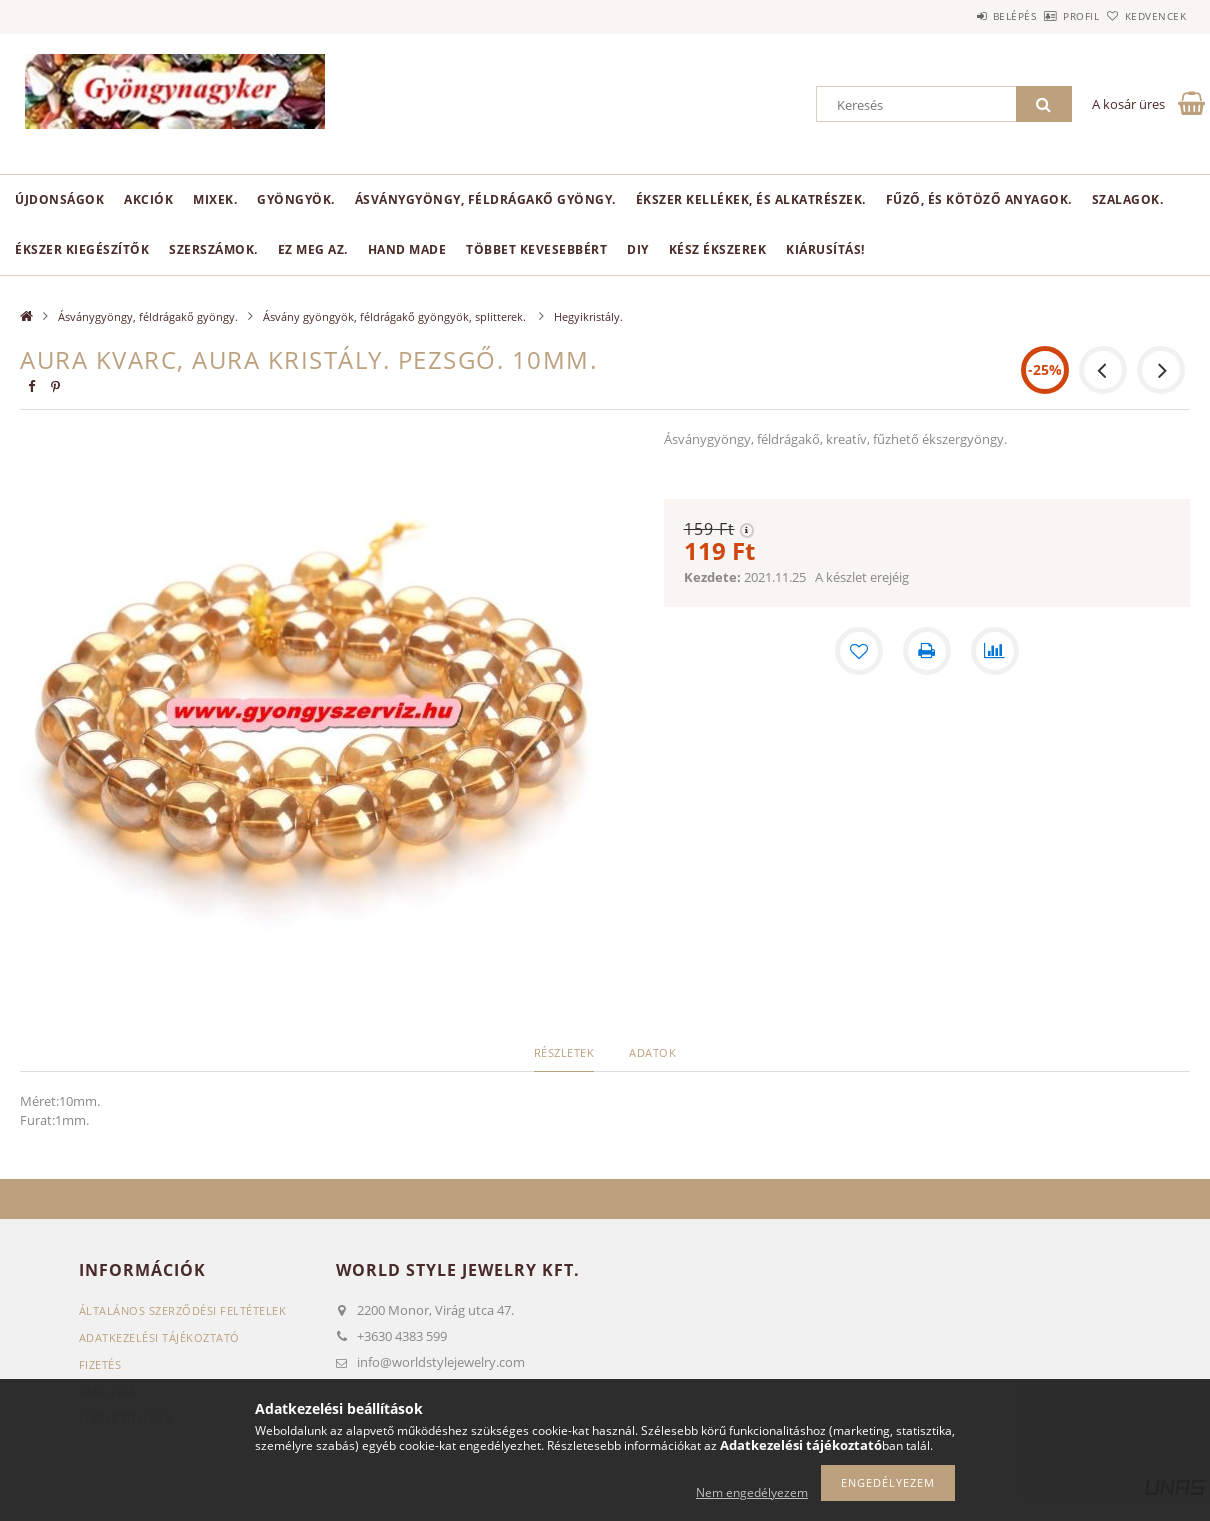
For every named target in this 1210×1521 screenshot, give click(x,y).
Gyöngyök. (296, 199)
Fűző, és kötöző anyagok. (979, 199)
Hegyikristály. (588, 316)
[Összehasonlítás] (995, 651)
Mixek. (215, 199)
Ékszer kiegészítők (82, 249)
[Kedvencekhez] (859, 651)
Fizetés (100, 1364)
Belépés (959, 16)
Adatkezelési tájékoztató (159, 1337)
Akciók (148, 199)
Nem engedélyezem (752, 1492)
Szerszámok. (213, 249)
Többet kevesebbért (536, 249)
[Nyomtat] (927, 651)
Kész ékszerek (718, 249)
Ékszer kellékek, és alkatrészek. (751, 199)
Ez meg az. (313, 249)
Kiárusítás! (825, 249)
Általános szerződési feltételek (183, 1310)
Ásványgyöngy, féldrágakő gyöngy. (485, 199)
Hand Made (407, 249)
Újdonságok (59, 199)
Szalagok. (1128, 199)
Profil (1048, 16)
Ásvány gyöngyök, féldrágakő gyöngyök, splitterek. (396, 316)
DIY (638, 249)
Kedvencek (1145, 16)
